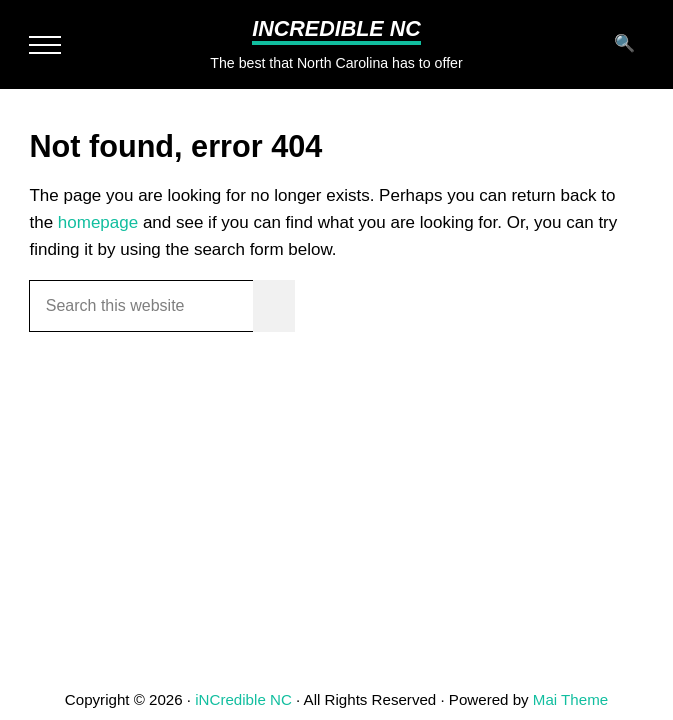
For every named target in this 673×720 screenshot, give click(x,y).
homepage (98, 222)
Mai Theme (570, 699)
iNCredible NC (336, 29)
